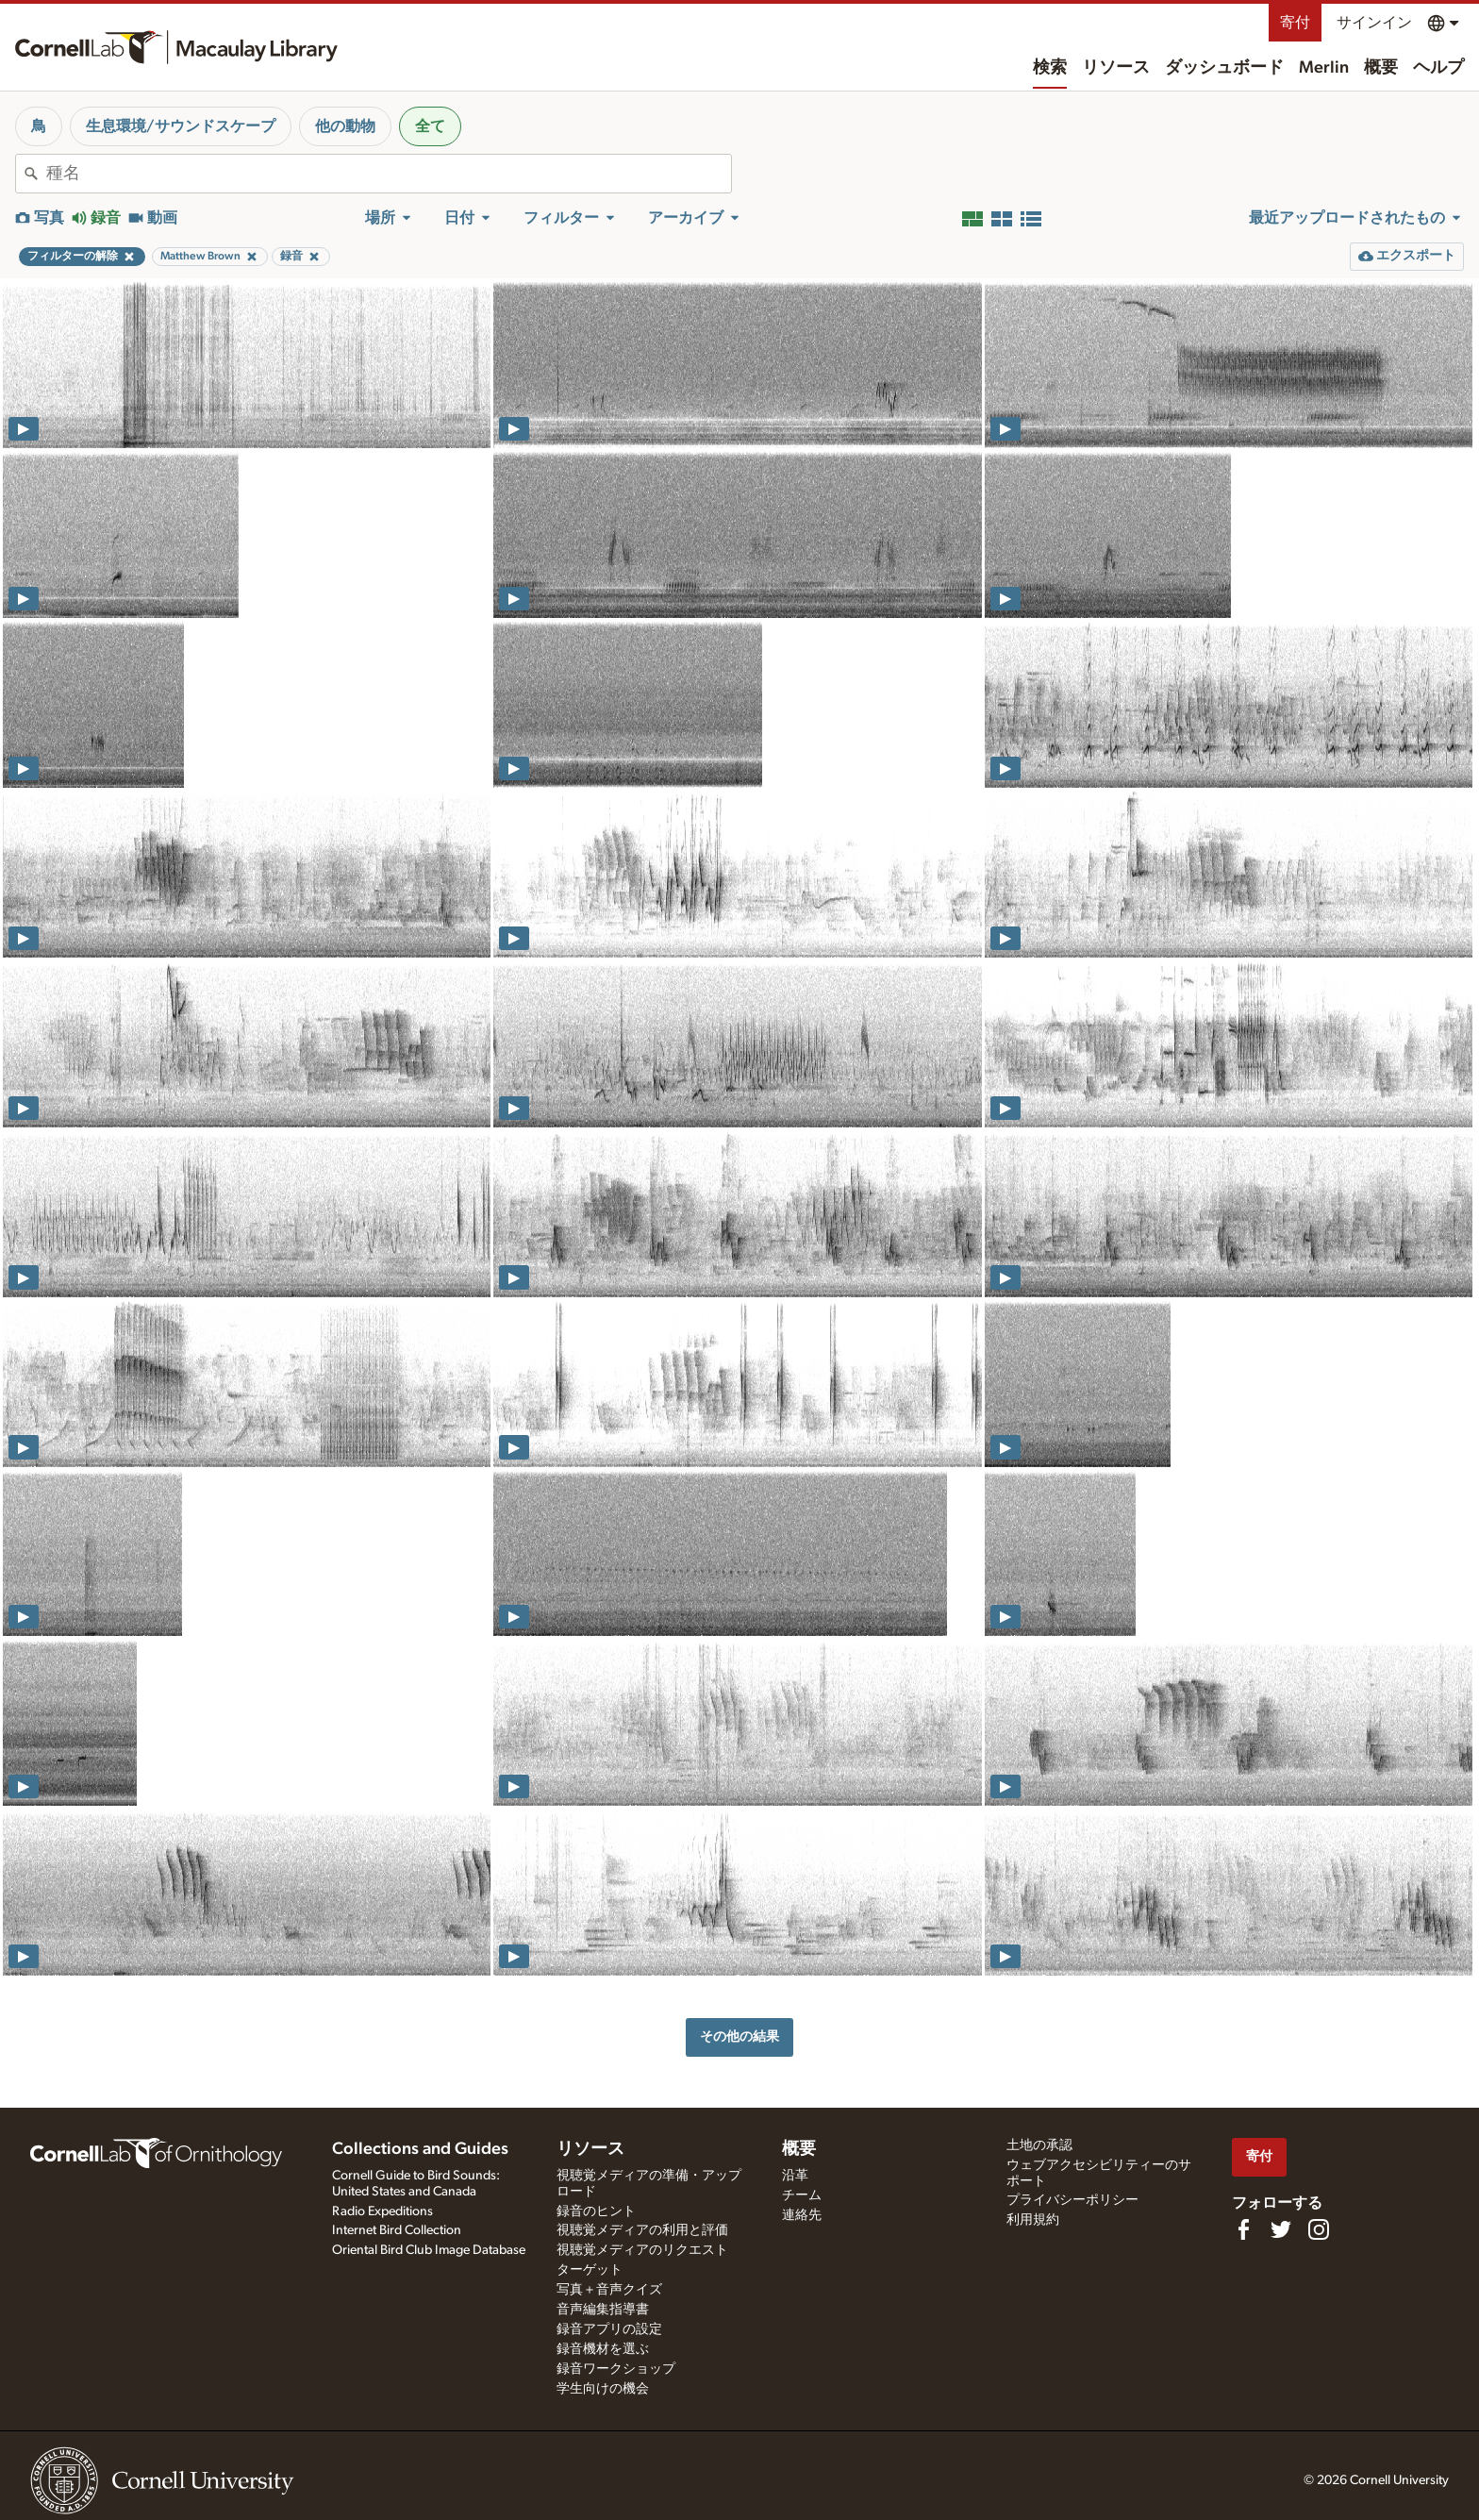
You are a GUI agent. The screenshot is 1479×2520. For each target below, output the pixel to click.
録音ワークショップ (616, 2369)
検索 (1050, 67)
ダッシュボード (1224, 67)
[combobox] (388, 173)
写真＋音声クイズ (609, 2289)
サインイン (1374, 22)
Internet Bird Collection (396, 2230)
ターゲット (590, 2270)
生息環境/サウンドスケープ (180, 126)
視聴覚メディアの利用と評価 (642, 2230)
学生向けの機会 (603, 2388)
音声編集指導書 (603, 2309)
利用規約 (1032, 2220)
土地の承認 (1039, 2145)
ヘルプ (1438, 67)
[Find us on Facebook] (1243, 2229)
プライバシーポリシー (1072, 2200)
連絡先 (802, 2215)
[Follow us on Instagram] (1318, 2229)
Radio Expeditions (382, 2211)
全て (430, 126)
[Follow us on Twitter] (1281, 2229)
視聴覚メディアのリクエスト (642, 2250)
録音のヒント (596, 2211)
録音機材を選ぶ (603, 2349)
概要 (1381, 67)
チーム (802, 2195)
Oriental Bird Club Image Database (428, 2250)
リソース (1116, 67)
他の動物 (345, 126)
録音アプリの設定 (609, 2329)
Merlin (1324, 67)
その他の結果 (739, 2036)
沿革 (795, 2175)
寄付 (1295, 22)
